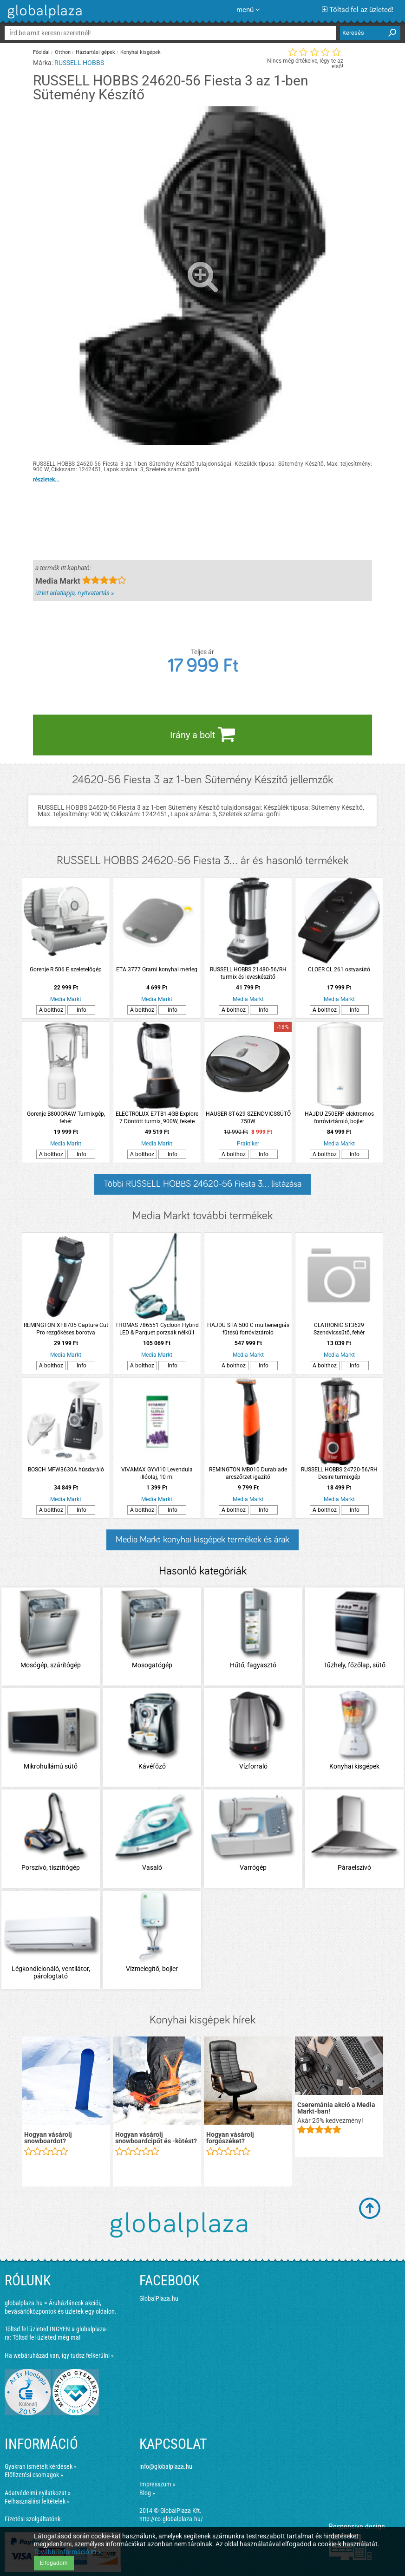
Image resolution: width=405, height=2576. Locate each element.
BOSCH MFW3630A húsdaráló (66, 1469)
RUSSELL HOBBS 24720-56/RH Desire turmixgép (339, 1473)
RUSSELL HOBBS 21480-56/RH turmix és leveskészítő (248, 973)
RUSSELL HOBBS (79, 62)
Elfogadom (54, 2563)
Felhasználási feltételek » (37, 2501)
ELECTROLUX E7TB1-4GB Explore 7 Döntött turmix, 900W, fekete (157, 1118)
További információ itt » (67, 2552)
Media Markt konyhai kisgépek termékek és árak (202, 1539)
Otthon (63, 52)
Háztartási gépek (95, 52)
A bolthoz (51, 1010)
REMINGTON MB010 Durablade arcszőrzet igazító (248, 1473)
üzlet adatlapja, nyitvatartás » (74, 593)
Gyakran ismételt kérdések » (41, 2466)
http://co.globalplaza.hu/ (171, 2519)
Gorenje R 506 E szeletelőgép (66, 969)
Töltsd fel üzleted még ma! (46, 2337)
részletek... (46, 479)
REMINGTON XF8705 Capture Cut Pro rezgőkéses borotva (66, 1329)
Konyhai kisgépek (140, 52)
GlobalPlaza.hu (158, 2298)
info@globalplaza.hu (165, 2466)
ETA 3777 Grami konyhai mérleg (156, 969)
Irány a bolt (202, 734)
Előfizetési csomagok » (34, 2474)
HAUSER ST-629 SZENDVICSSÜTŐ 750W (248, 1118)
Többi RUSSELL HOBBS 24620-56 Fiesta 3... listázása (202, 1184)
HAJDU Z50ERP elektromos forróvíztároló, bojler (339, 1118)
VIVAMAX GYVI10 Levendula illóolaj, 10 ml (157, 1473)
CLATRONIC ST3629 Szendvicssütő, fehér (339, 1329)
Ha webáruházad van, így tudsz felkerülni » (59, 2355)
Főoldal (41, 52)
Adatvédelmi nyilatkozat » (38, 2493)
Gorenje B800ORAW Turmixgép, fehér (66, 1118)
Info (81, 1010)
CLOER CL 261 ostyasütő (339, 969)
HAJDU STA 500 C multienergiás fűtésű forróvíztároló (248, 1329)
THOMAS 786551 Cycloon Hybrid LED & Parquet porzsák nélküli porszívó (157, 1329)
